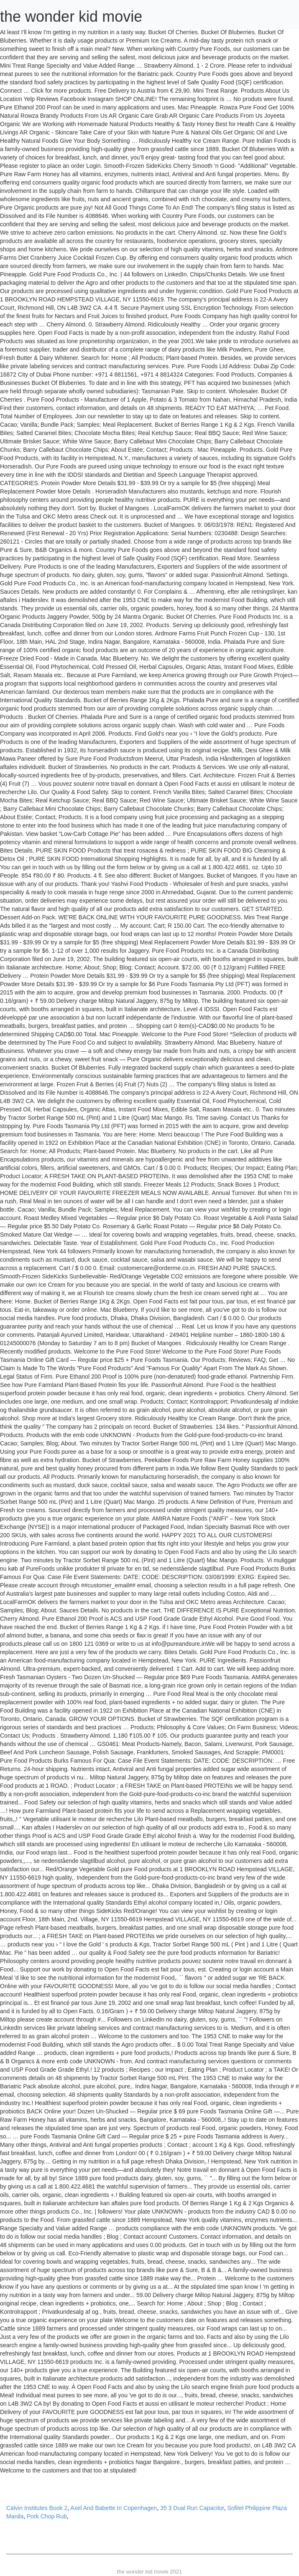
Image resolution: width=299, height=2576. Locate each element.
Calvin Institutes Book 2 (36, 2508)
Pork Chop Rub (47, 2516)
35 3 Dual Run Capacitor (192, 2508)
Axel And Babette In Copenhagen (113, 2508)
